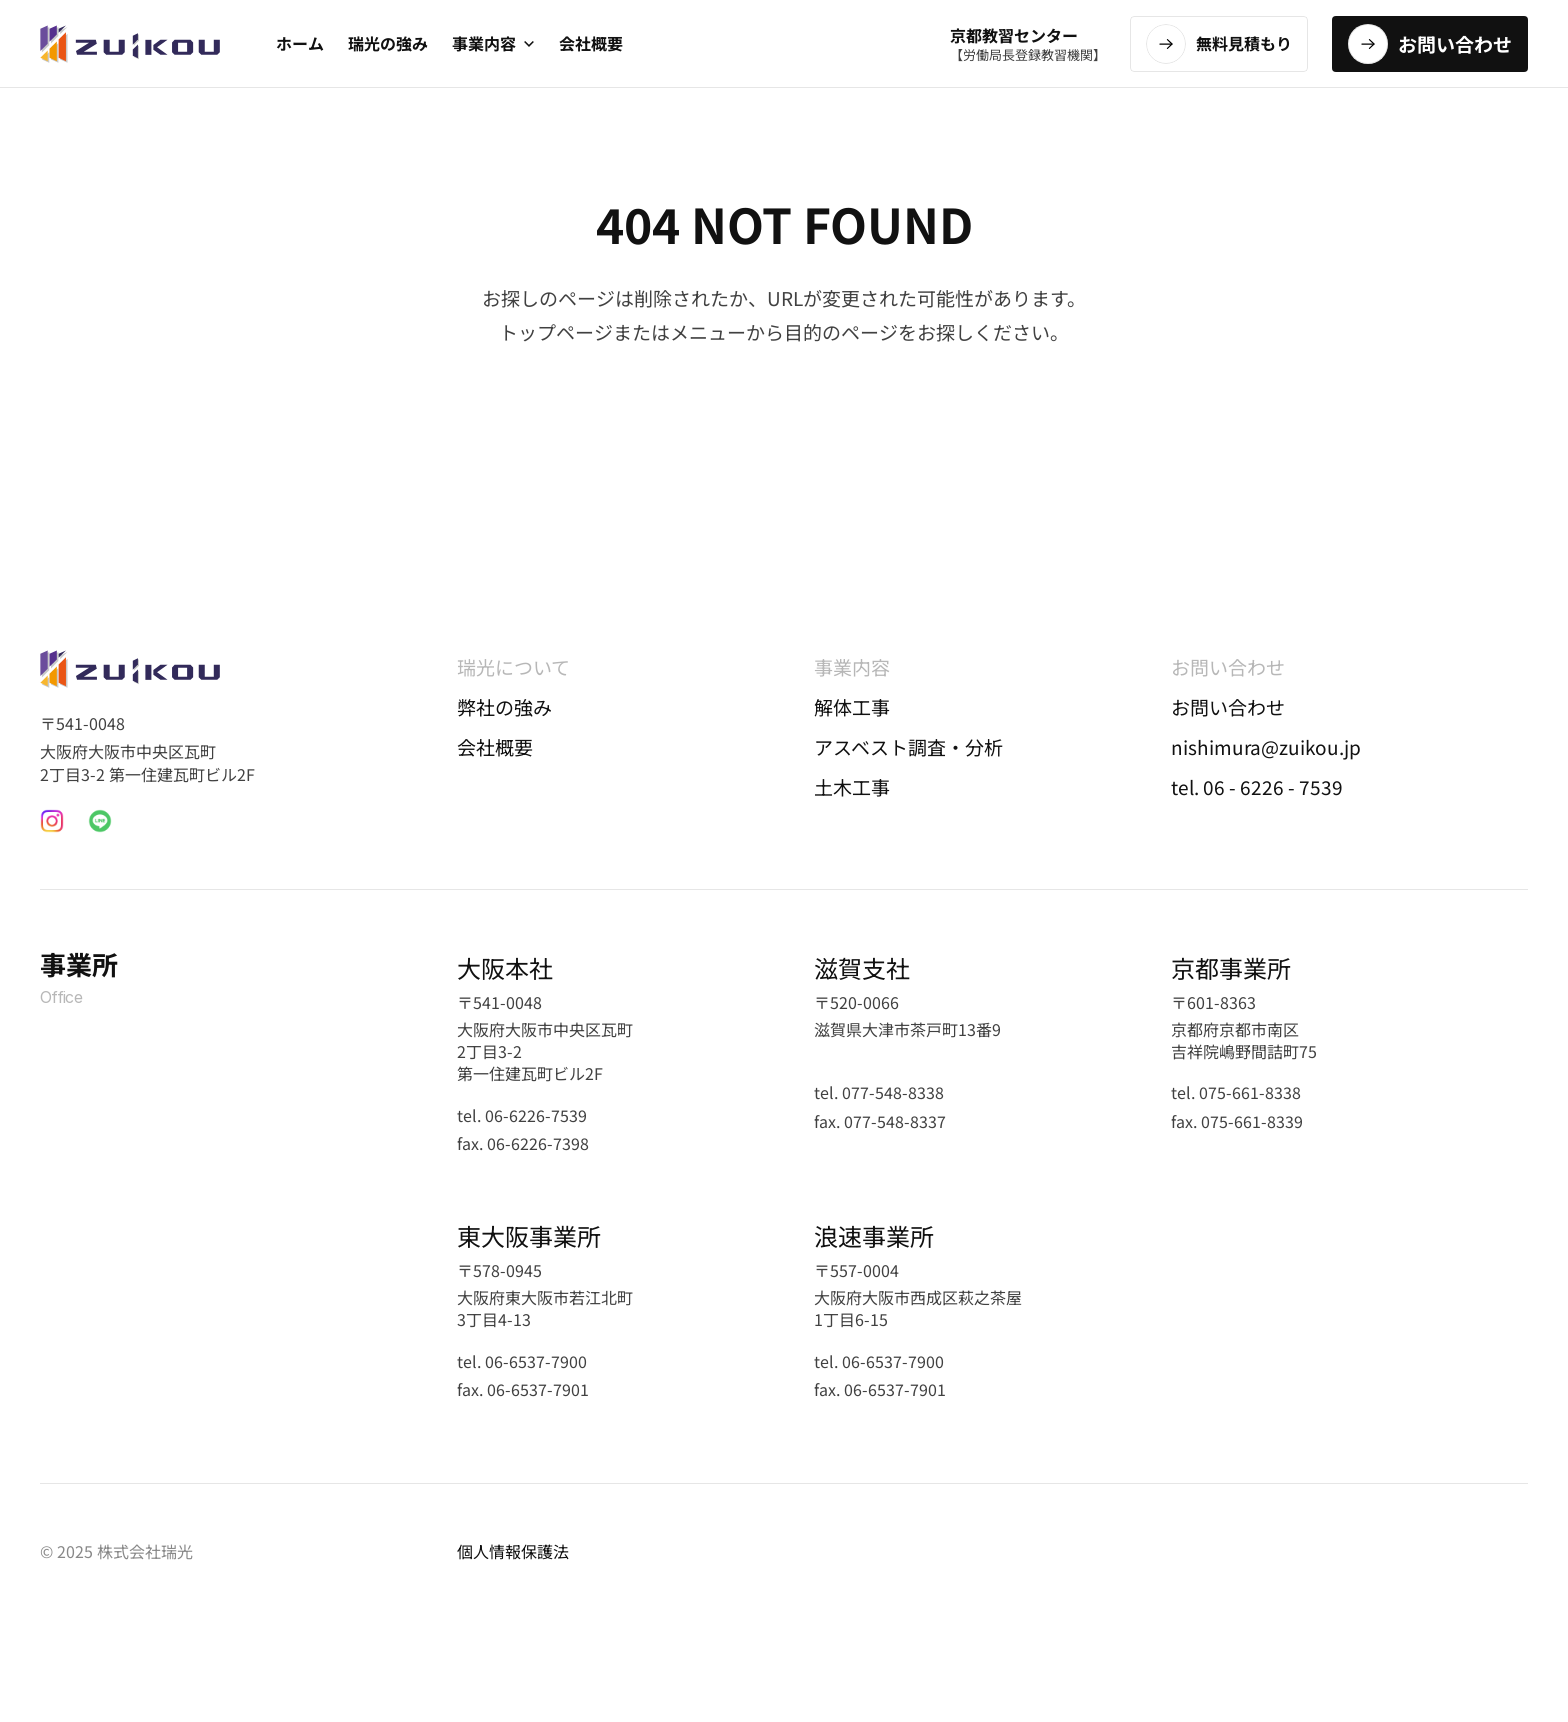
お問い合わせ (1228, 706)
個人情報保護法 (513, 1551)
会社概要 (591, 43)
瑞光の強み (388, 43)
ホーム (300, 43)
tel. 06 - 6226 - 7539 (1257, 786)
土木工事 (852, 786)
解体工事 (852, 706)
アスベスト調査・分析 (908, 746)
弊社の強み (504, 706)
